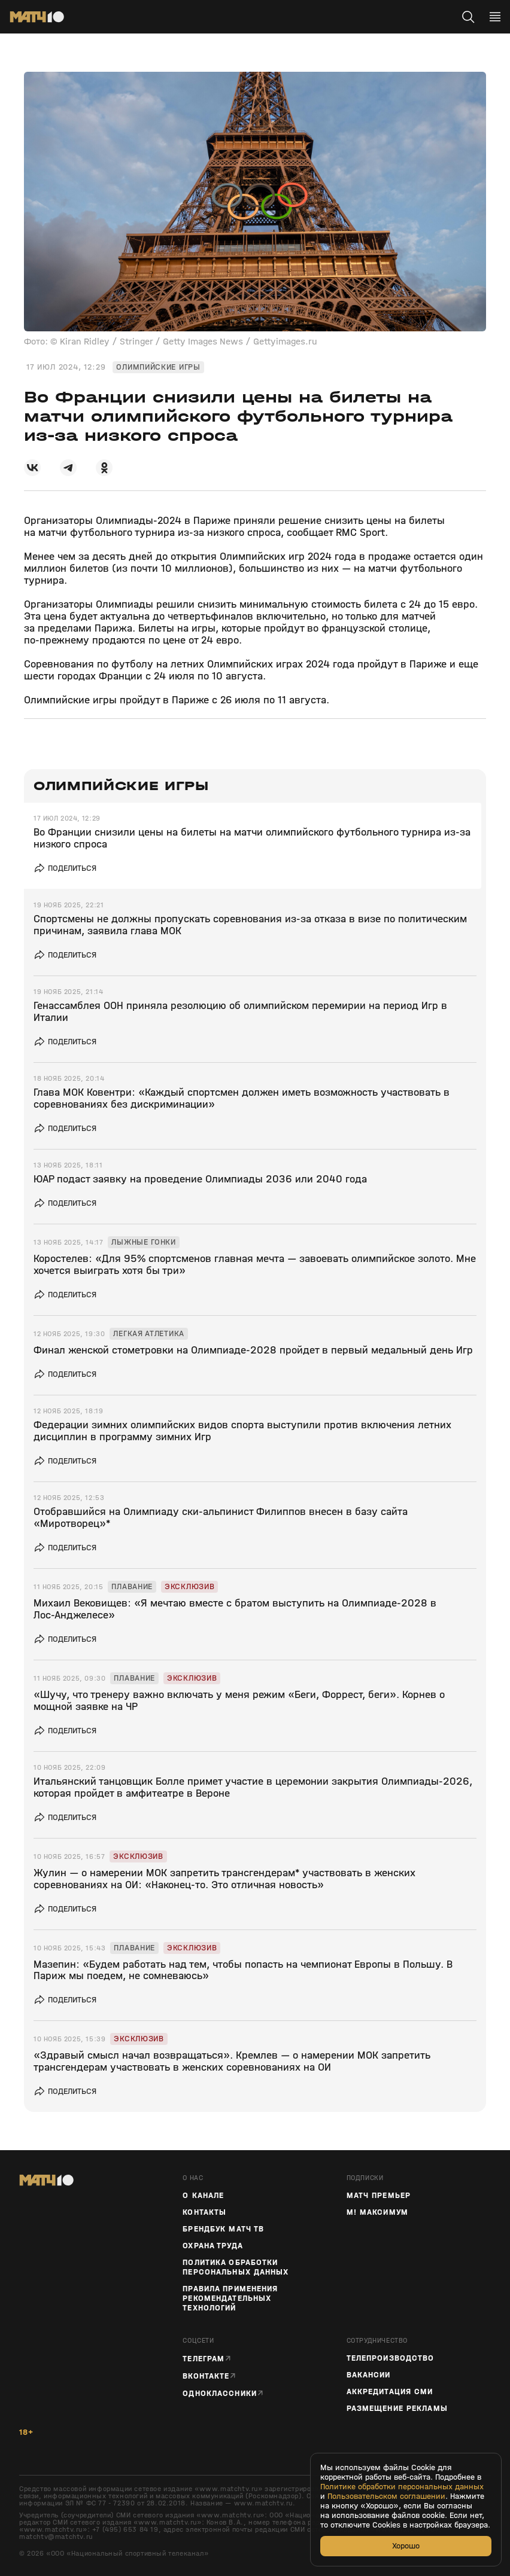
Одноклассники (220, 2393)
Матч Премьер (379, 2195)
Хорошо (406, 2546)
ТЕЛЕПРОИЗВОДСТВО (391, 2358)
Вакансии (369, 2375)
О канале (203, 2195)
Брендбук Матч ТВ (223, 2229)
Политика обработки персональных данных (236, 2267)
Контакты (204, 2212)
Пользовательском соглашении (386, 2496)
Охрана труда (212, 2246)
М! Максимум (377, 2212)
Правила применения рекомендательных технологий (230, 2298)
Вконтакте (206, 2376)
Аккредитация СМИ (390, 2392)
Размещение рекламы (397, 2408)
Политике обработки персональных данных (402, 2487)
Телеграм (203, 2359)
